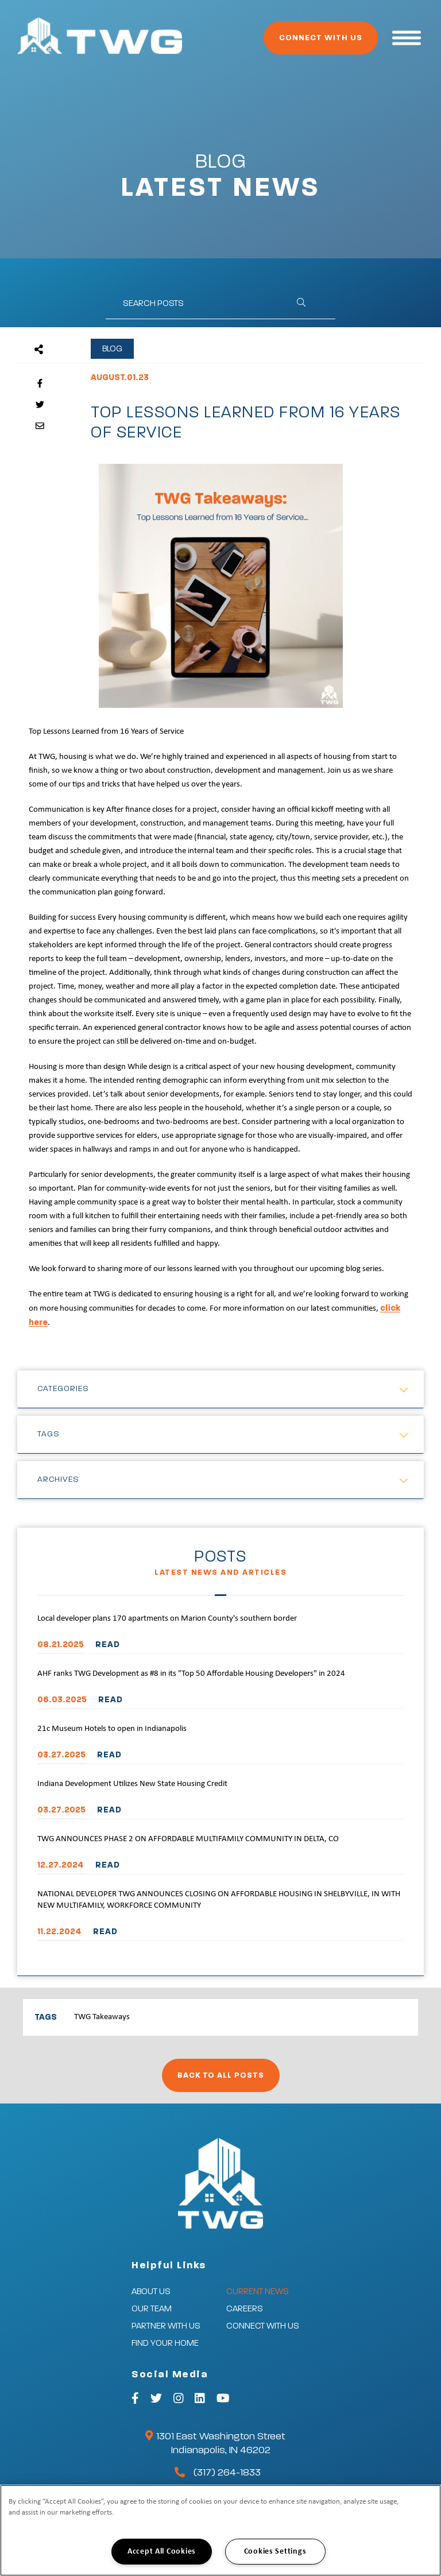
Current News (257, 2291)
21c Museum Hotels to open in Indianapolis (112, 1729)
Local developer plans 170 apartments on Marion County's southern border (167, 1618)
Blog (112, 348)
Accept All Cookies (161, 2551)
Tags (48, 1434)
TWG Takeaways (102, 2017)
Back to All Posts (220, 2075)
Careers (244, 2308)
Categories (63, 1389)
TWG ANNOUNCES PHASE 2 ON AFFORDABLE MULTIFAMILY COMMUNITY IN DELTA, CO (188, 1839)
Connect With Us (320, 38)
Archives (58, 1479)
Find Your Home (165, 2343)
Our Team (151, 2308)
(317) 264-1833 (227, 2472)
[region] (220, 2530)
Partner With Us (165, 2326)
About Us (151, 2291)
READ (107, 1644)
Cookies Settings (275, 2551)
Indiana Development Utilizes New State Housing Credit (132, 1784)
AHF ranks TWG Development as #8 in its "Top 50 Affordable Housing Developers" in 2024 (191, 1673)
